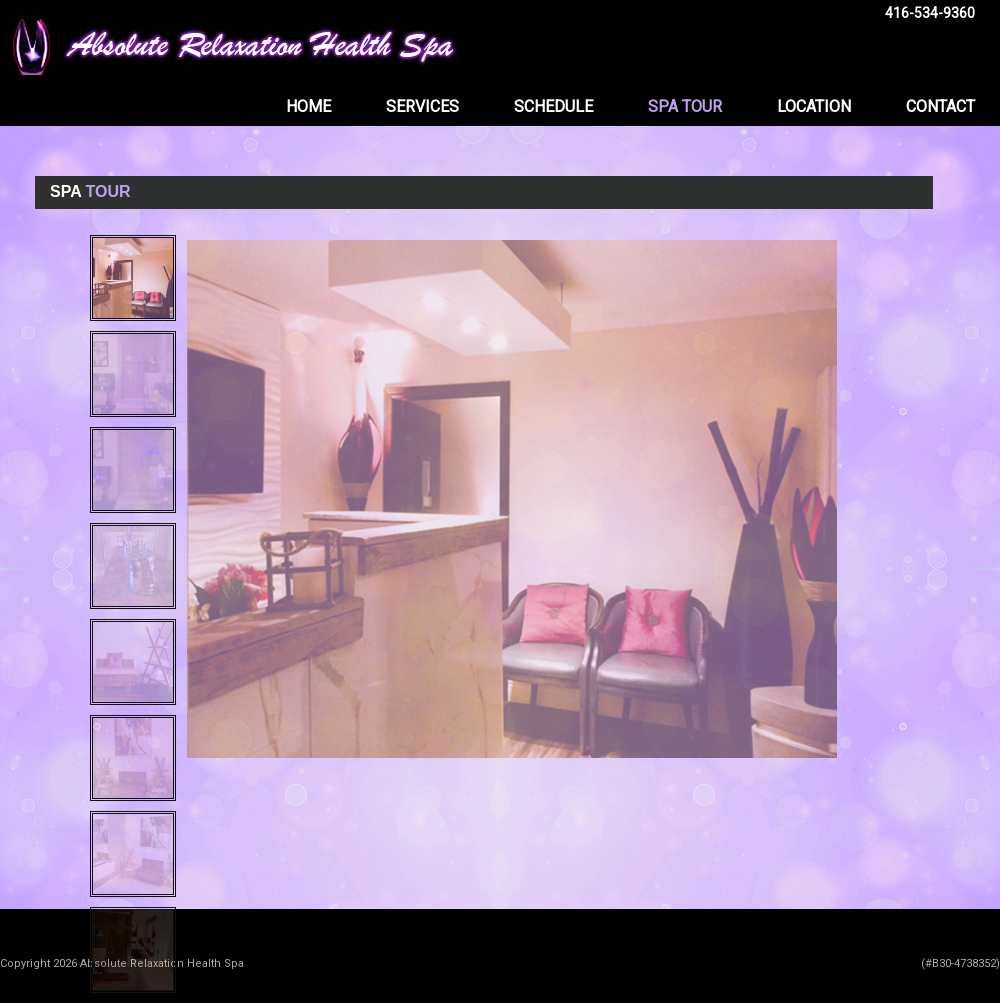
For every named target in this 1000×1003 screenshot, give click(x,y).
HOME (308, 106)
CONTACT (940, 106)
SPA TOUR (685, 106)
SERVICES (422, 106)
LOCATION (814, 106)
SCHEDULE (553, 106)
